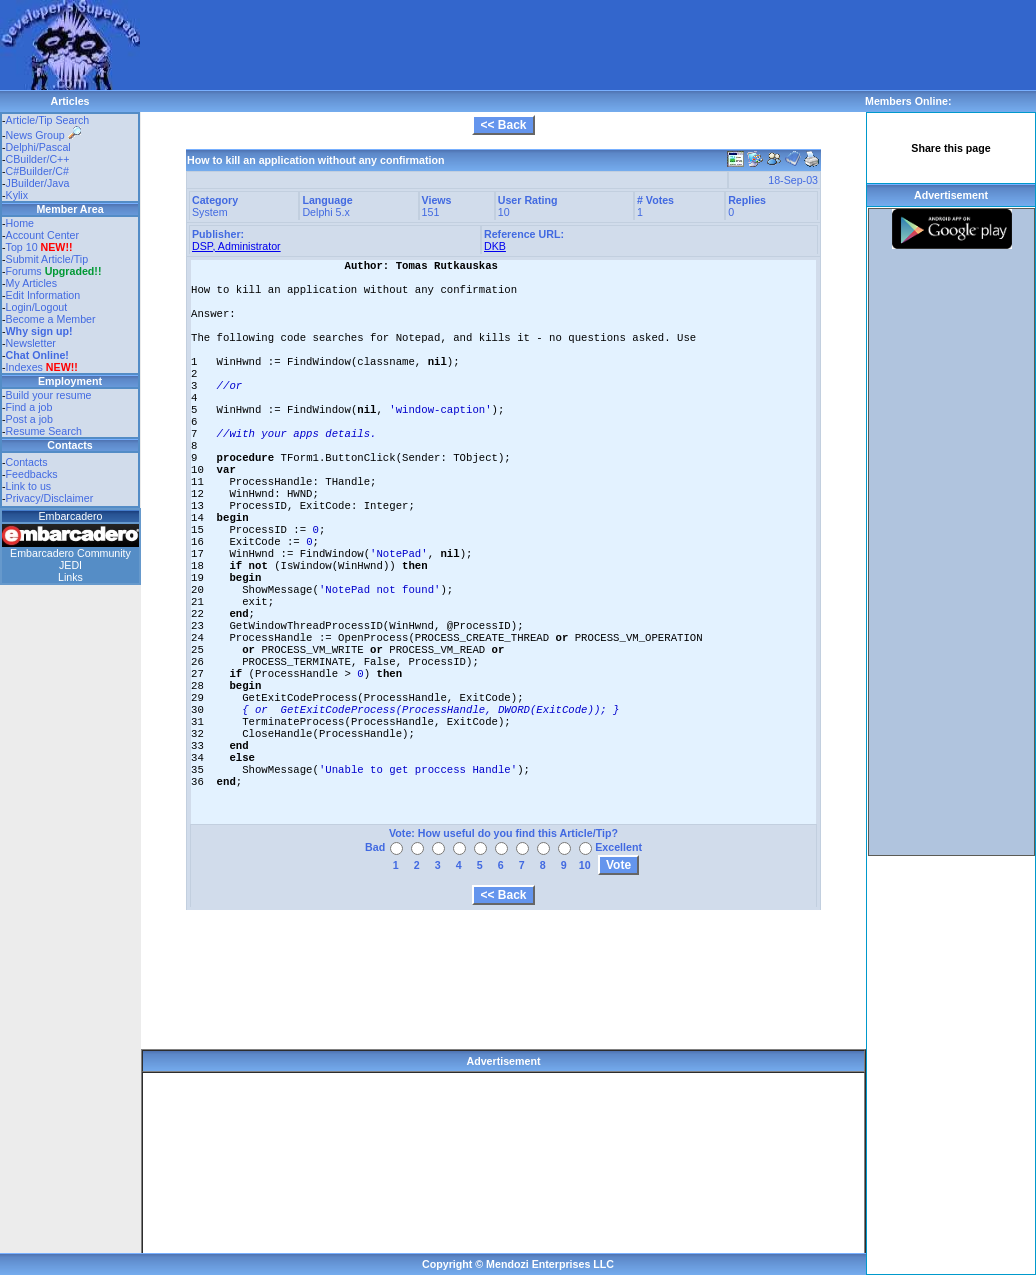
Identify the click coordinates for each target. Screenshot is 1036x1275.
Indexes (24, 367)
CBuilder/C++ (38, 159)
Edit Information (43, 295)
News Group (43, 135)
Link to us (29, 486)
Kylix (17, 195)
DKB (495, 246)
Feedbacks (32, 474)
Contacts (27, 462)
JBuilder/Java (38, 183)
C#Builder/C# (37, 171)
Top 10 (22, 247)
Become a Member (51, 319)
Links (70, 577)
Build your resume (49, 395)
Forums (54, 271)
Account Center (42, 235)
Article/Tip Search (48, 120)
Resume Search (44, 431)
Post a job (29, 419)
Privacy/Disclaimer (50, 498)
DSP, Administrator (236, 246)
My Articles (32, 283)
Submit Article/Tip (47, 259)
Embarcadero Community (70, 553)
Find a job (29, 407)
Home (20, 223)
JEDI (70, 565)
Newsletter (31, 343)
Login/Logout (37, 307)
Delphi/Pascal (38, 147)
